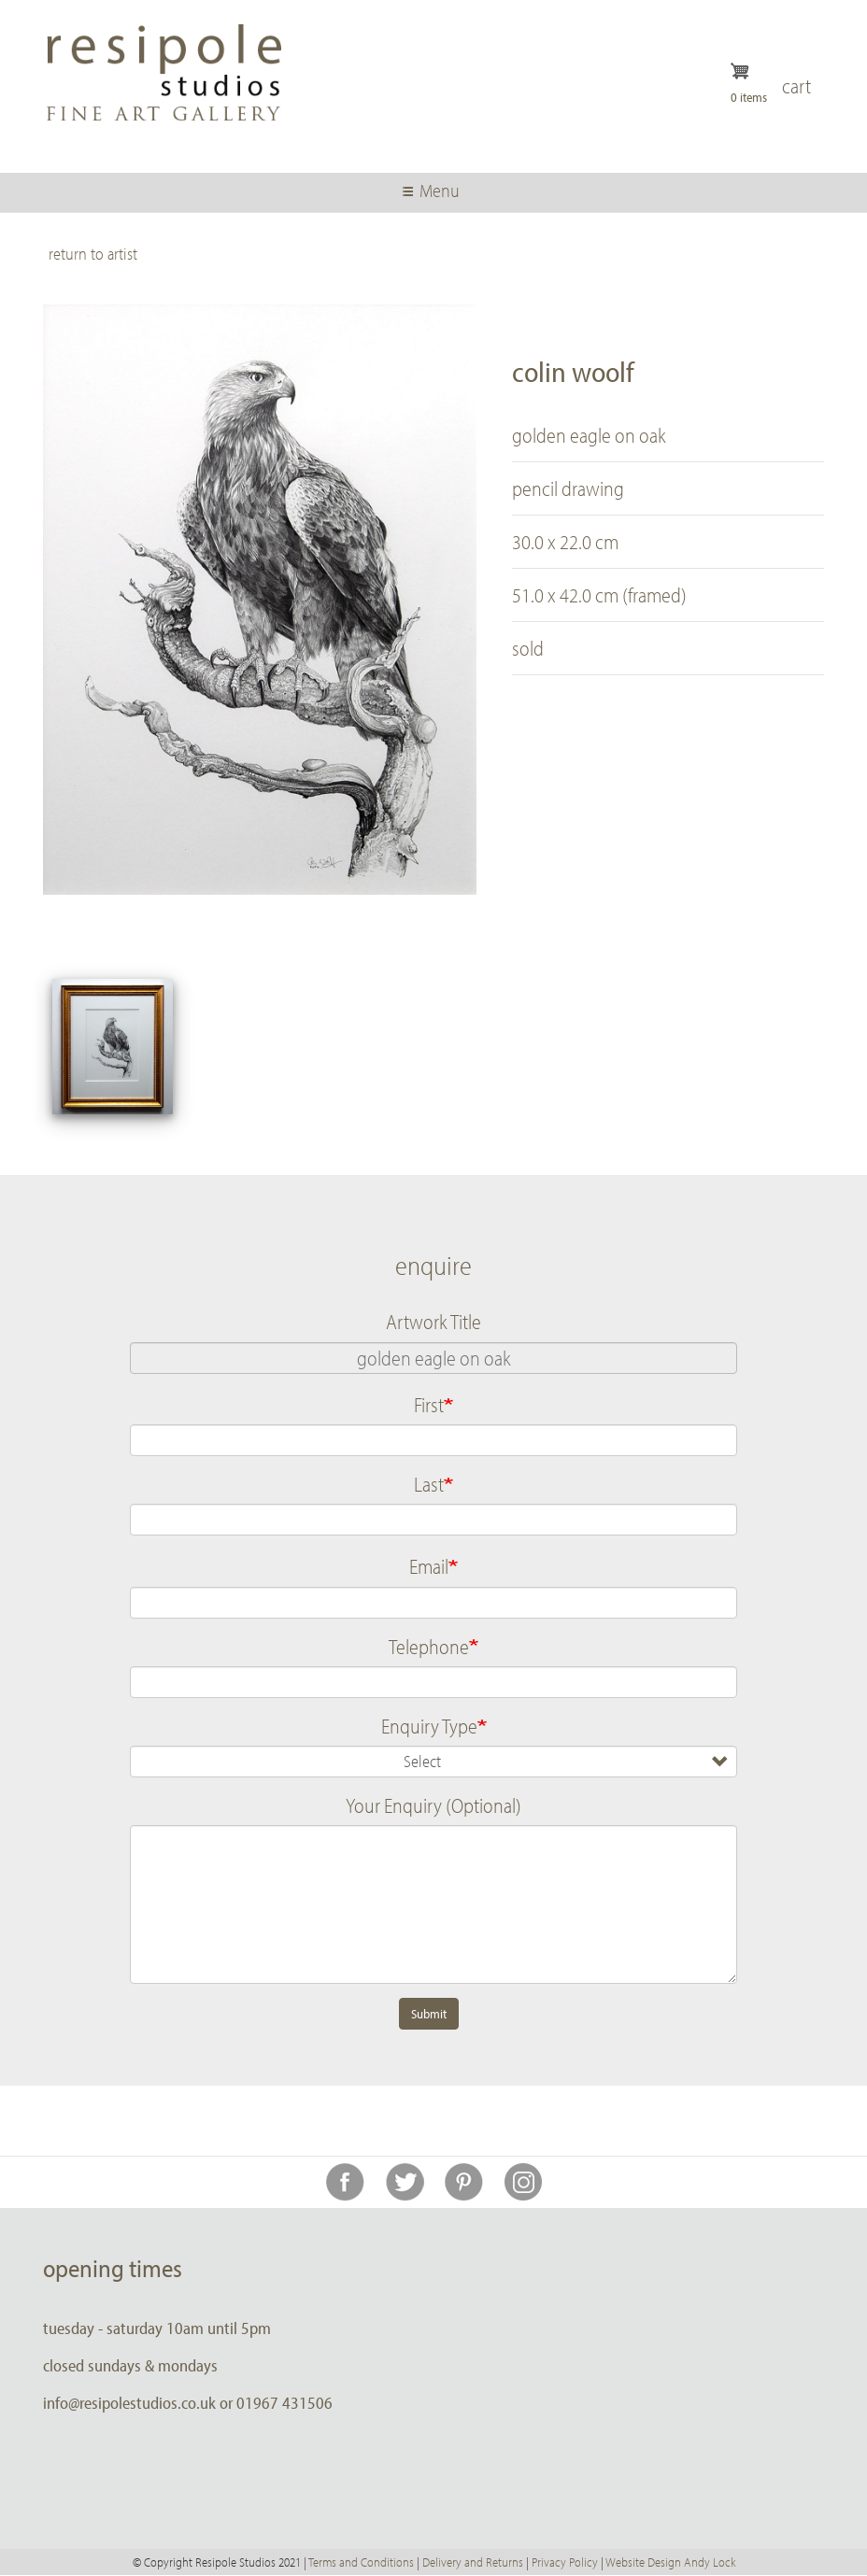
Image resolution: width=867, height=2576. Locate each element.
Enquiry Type (429, 1726)
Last (429, 1484)
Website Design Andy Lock (670, 2562)
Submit (429, 2013)
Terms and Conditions (361, 2562)
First (429, 1405)
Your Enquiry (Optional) (433, 1805)
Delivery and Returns (472, 2562)
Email (428, 1566)
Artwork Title (433, 1322)
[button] (112, 1047)
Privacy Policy (565, 2562)
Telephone (429, 1647)
